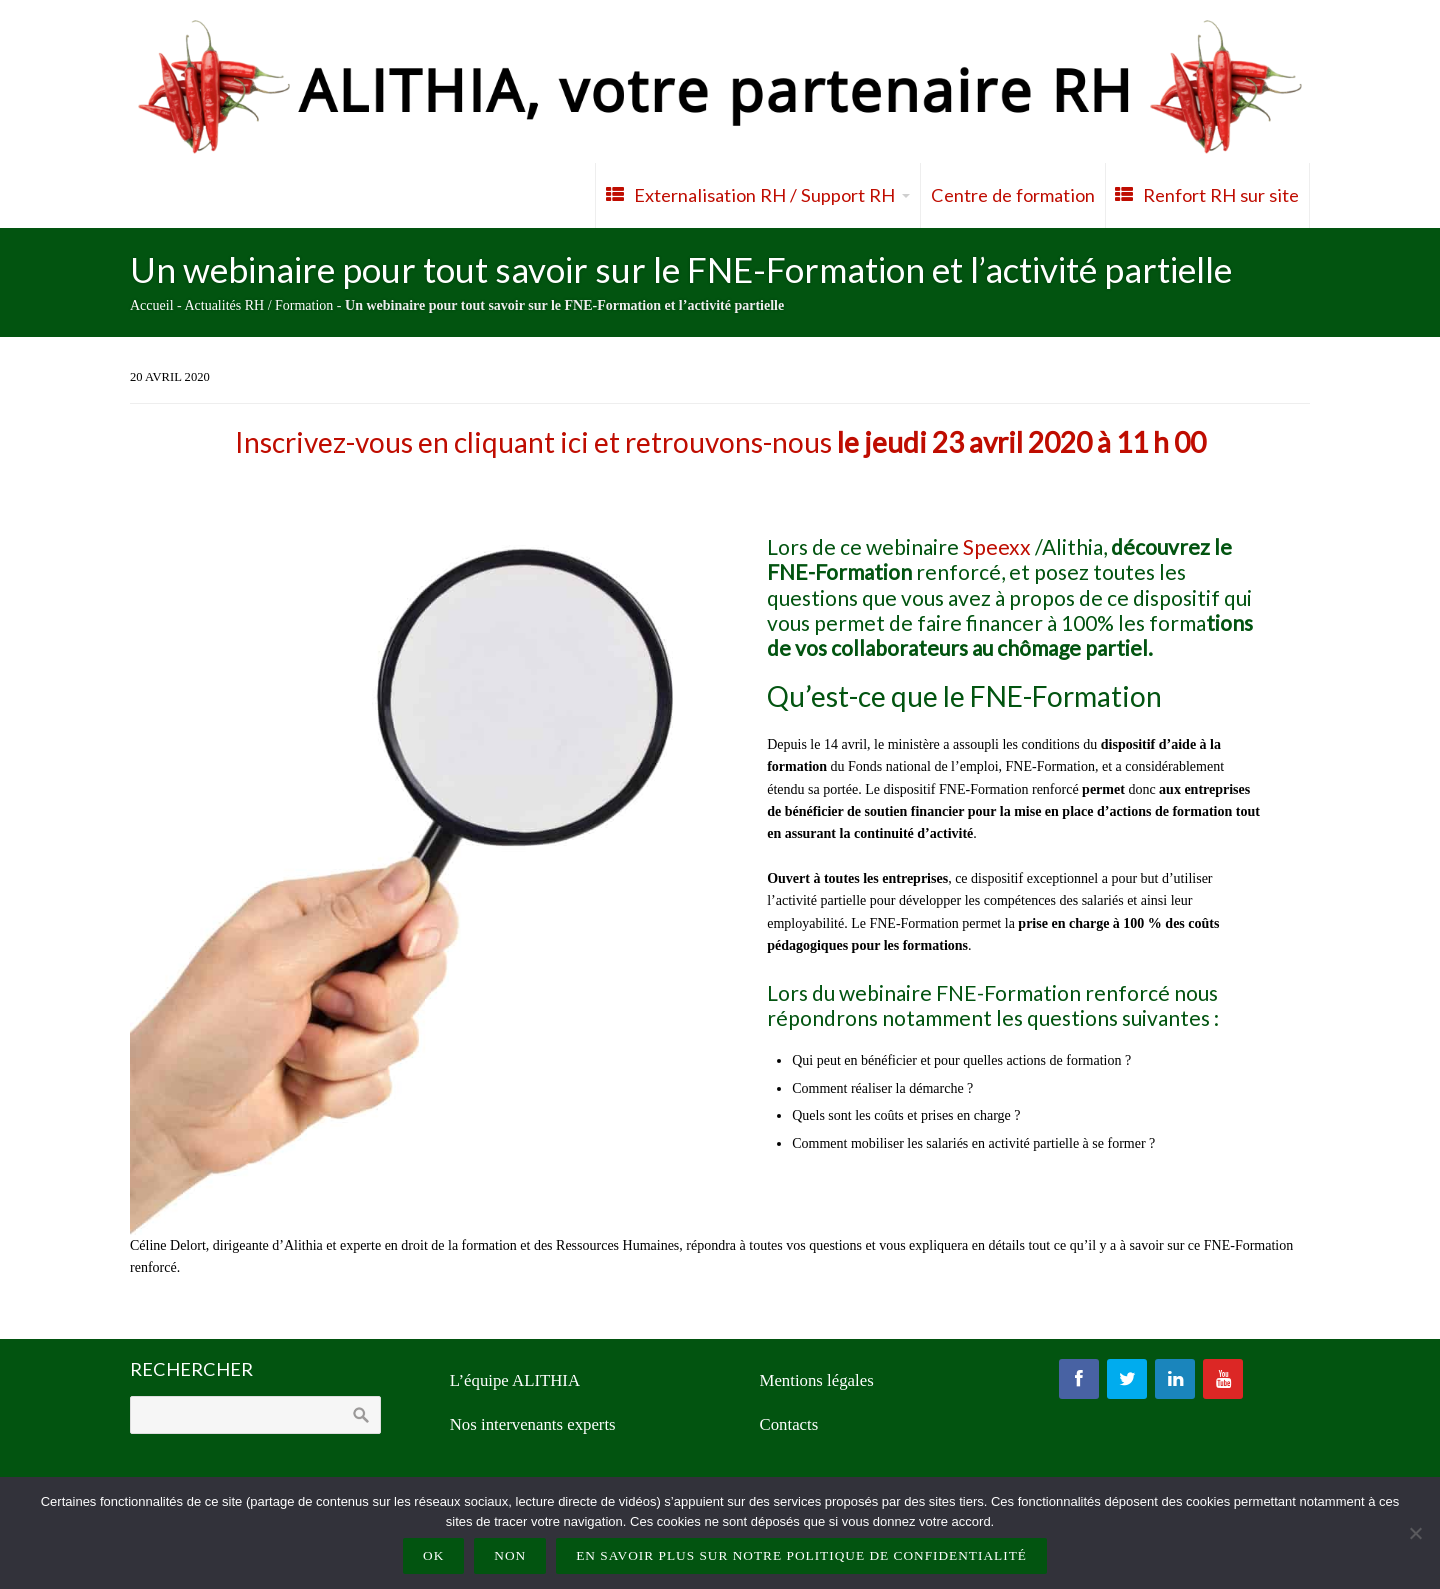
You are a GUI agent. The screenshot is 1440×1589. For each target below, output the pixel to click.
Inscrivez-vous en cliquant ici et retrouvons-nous (720, 442)
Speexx (997, 546)
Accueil (152, 305)
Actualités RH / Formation (258, 305)
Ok (433, 1555)
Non (510, 1555)
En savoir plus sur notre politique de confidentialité (801, 1555)
